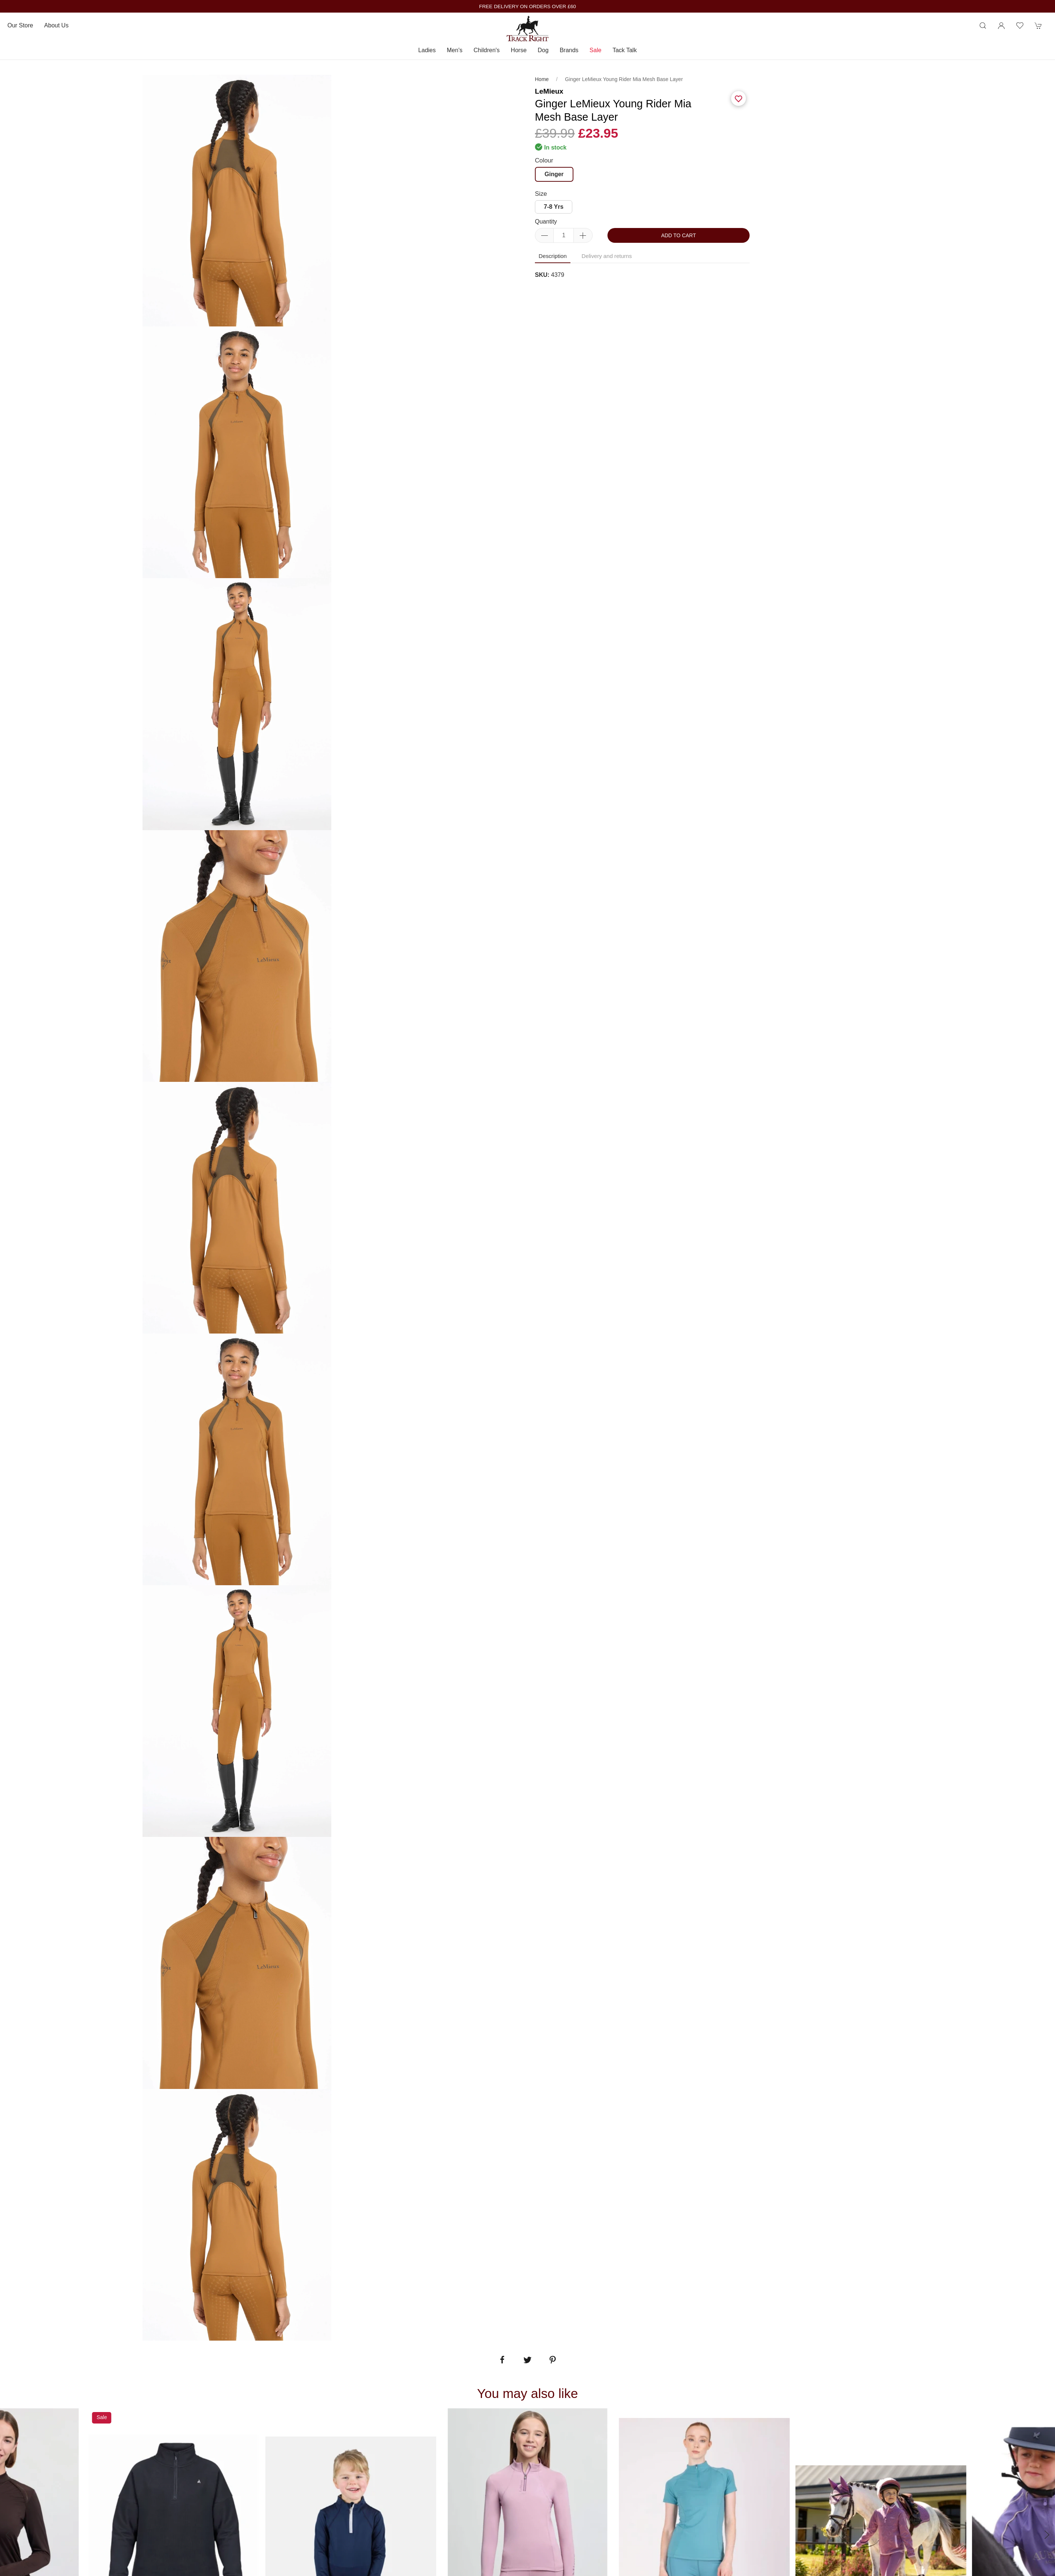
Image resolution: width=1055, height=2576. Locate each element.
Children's (486, 50)
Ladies (427, 50)
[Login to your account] (1001, 25)
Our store (20, 25)
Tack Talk (625, 50)
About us (56, 25)
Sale (596, 50)
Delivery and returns (607, 256)
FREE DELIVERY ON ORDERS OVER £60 (527, 6)
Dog (543, 50)
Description (553, 256)
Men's (454, 50)
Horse (519, 50)
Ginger (554, 174)
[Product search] (983, 25)
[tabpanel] (237, 452)
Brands (569, 50)
